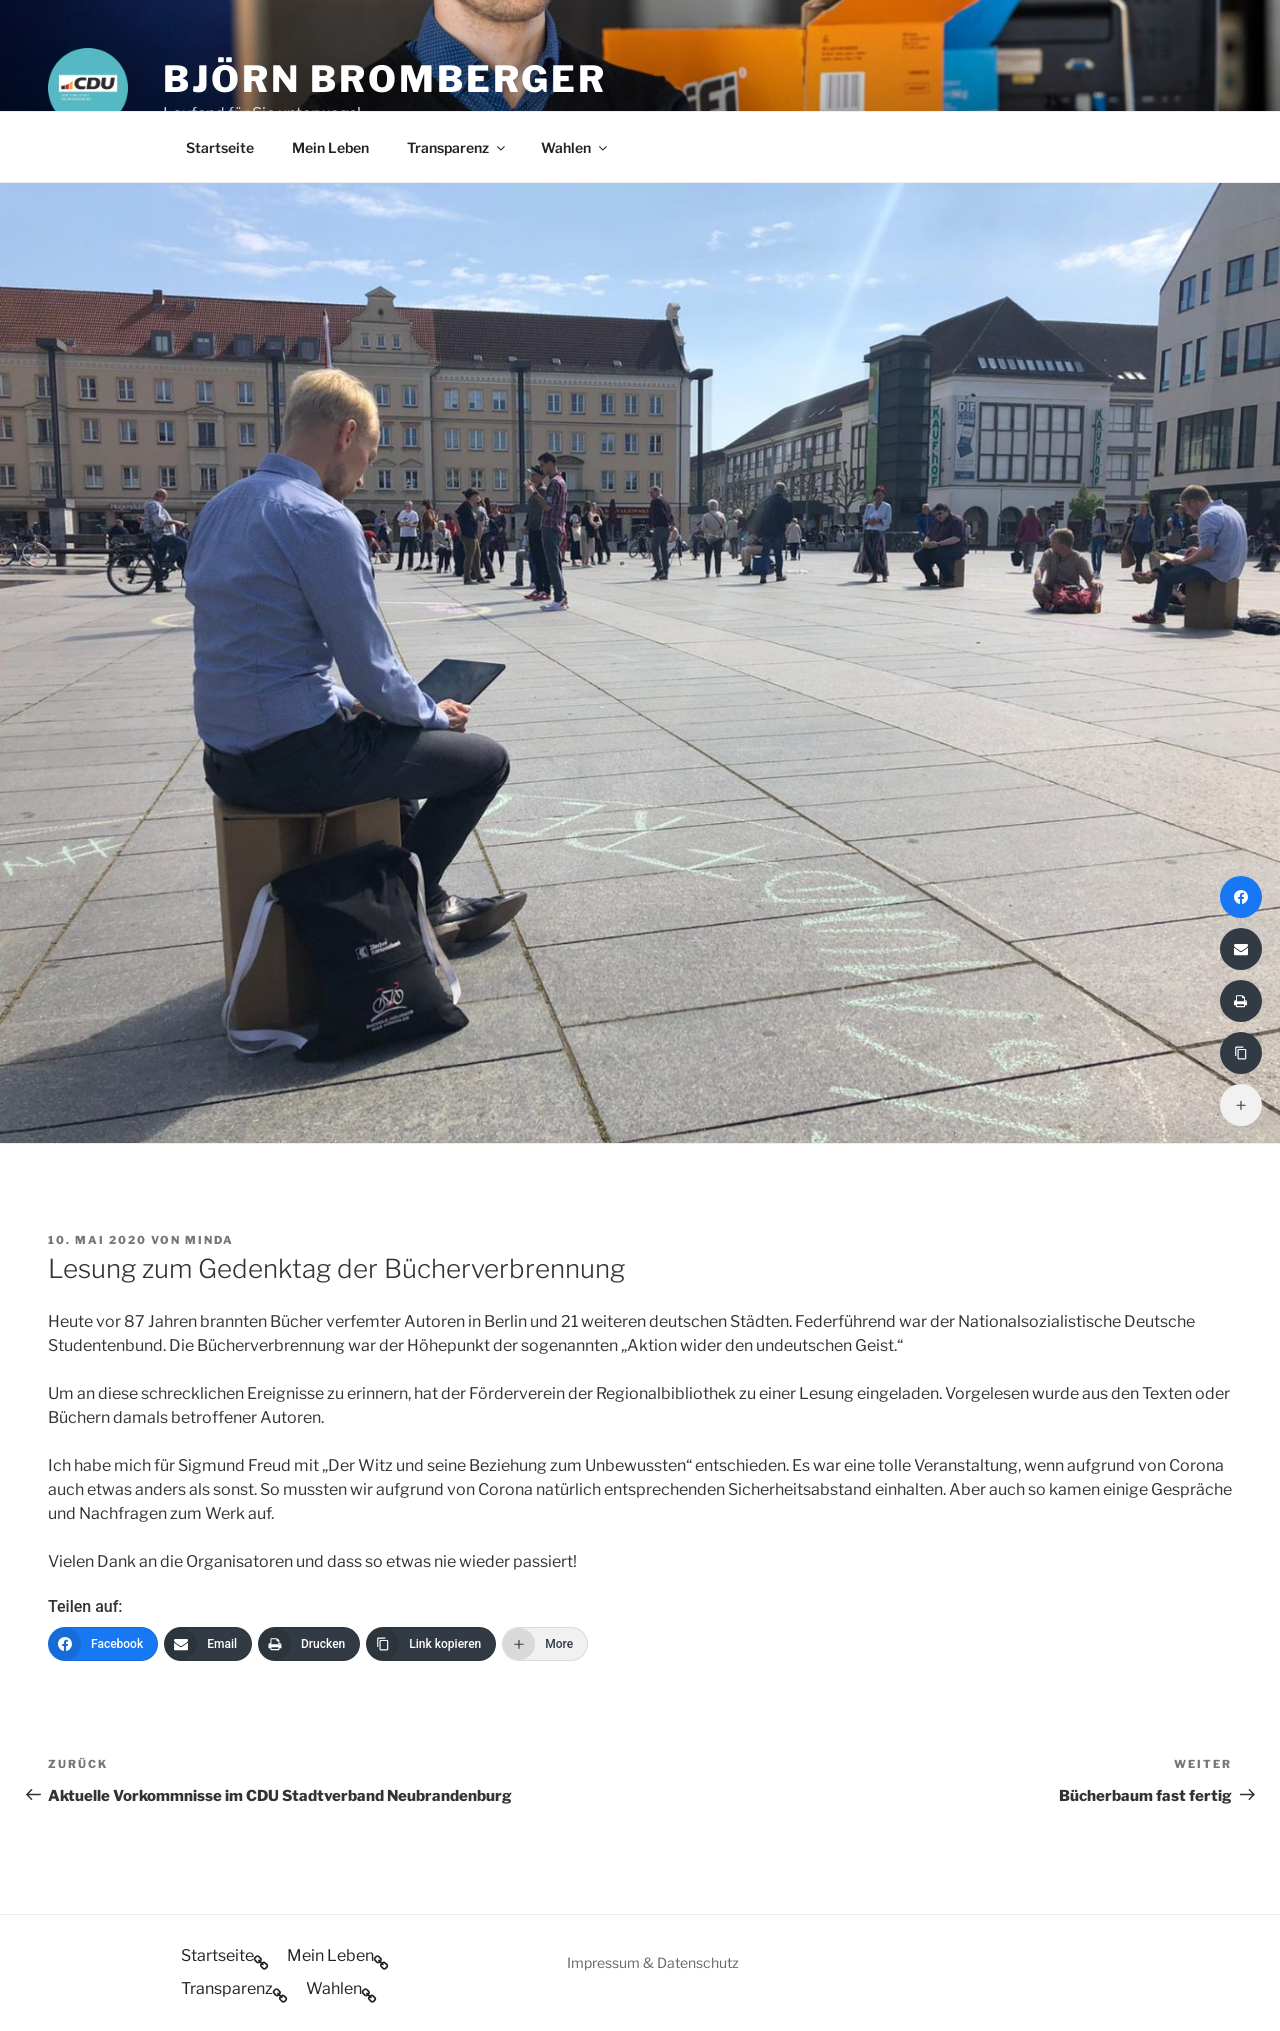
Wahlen (575, 147)
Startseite (220, 147)
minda (209, 1240)
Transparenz (457, 147)
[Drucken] (309, 1644)
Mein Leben (330, 147)
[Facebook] (103, 1644)
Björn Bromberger (385, 79)
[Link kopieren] (431, 1644)
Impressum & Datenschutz (653, 1962)
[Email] (208, 1644)
